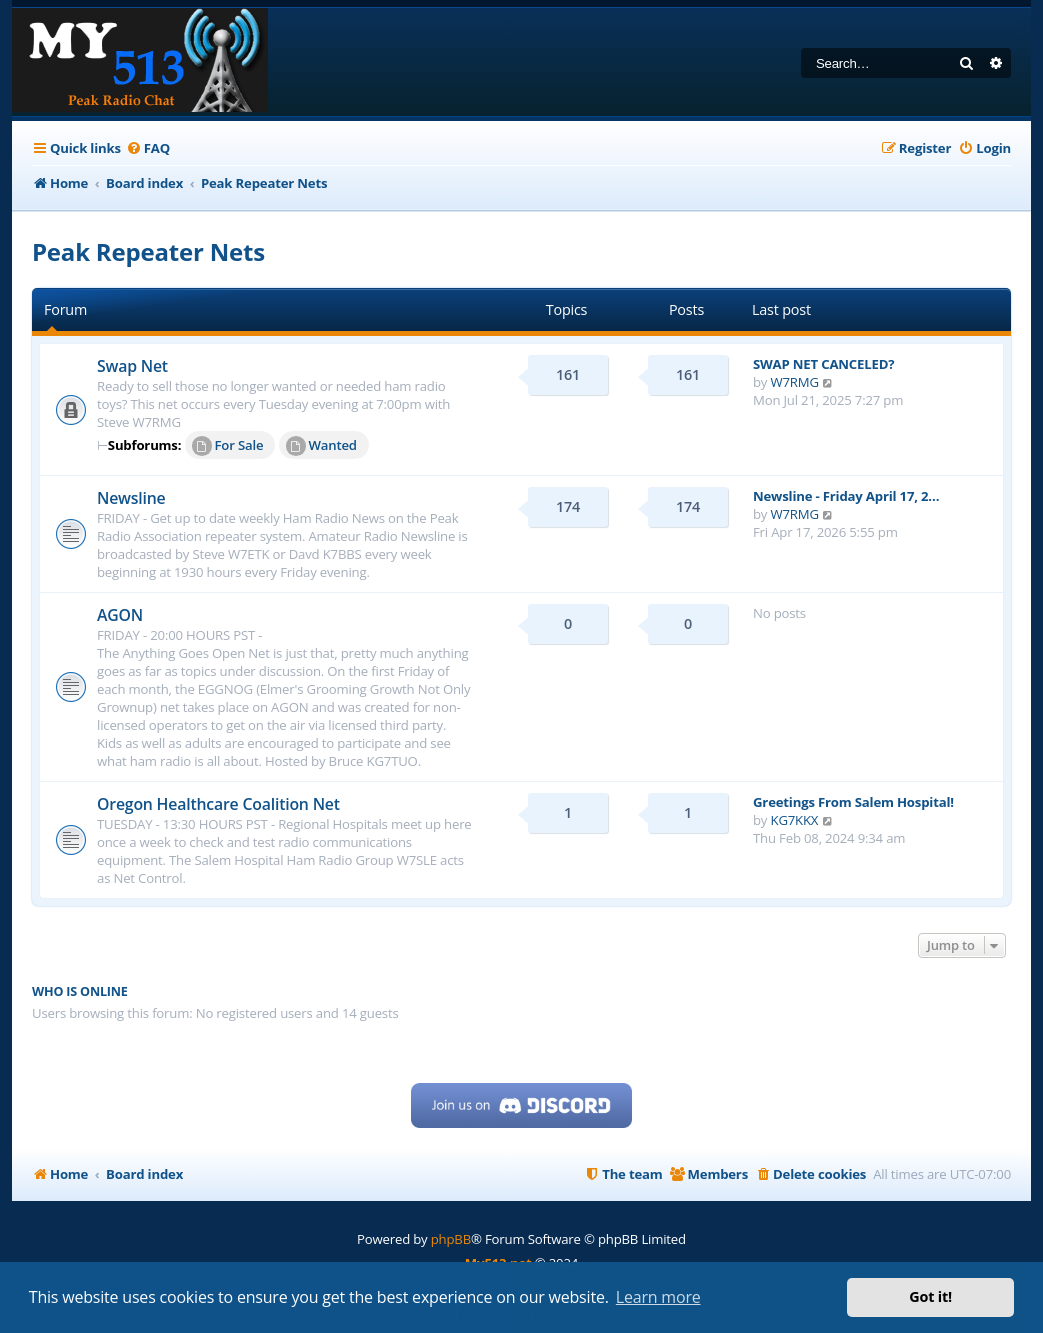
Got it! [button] (930, 1296)
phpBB (451, 1239)
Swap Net (132, 366)
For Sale (228, 446)
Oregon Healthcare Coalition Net (218, 804)
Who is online (80, 991)
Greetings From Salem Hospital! (853, 802)
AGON (120, 615)
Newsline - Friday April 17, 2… (846, 496)
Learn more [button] (658, 1297)
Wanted (321, 446)
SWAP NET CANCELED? (823, 364)
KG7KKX (795, 820)
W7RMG (795, 382)
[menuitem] (148, 148)
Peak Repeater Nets (148, 251)
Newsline (131, 498)
